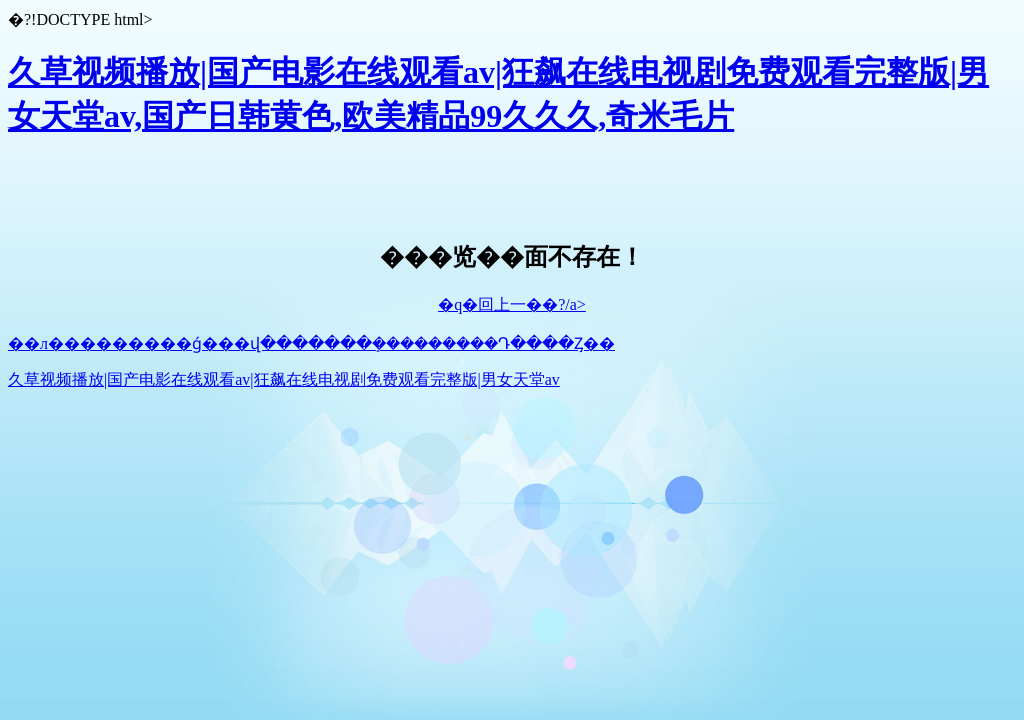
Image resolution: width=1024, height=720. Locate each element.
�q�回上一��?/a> (512, 304)
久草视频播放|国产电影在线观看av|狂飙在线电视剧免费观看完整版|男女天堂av (284, 379)
